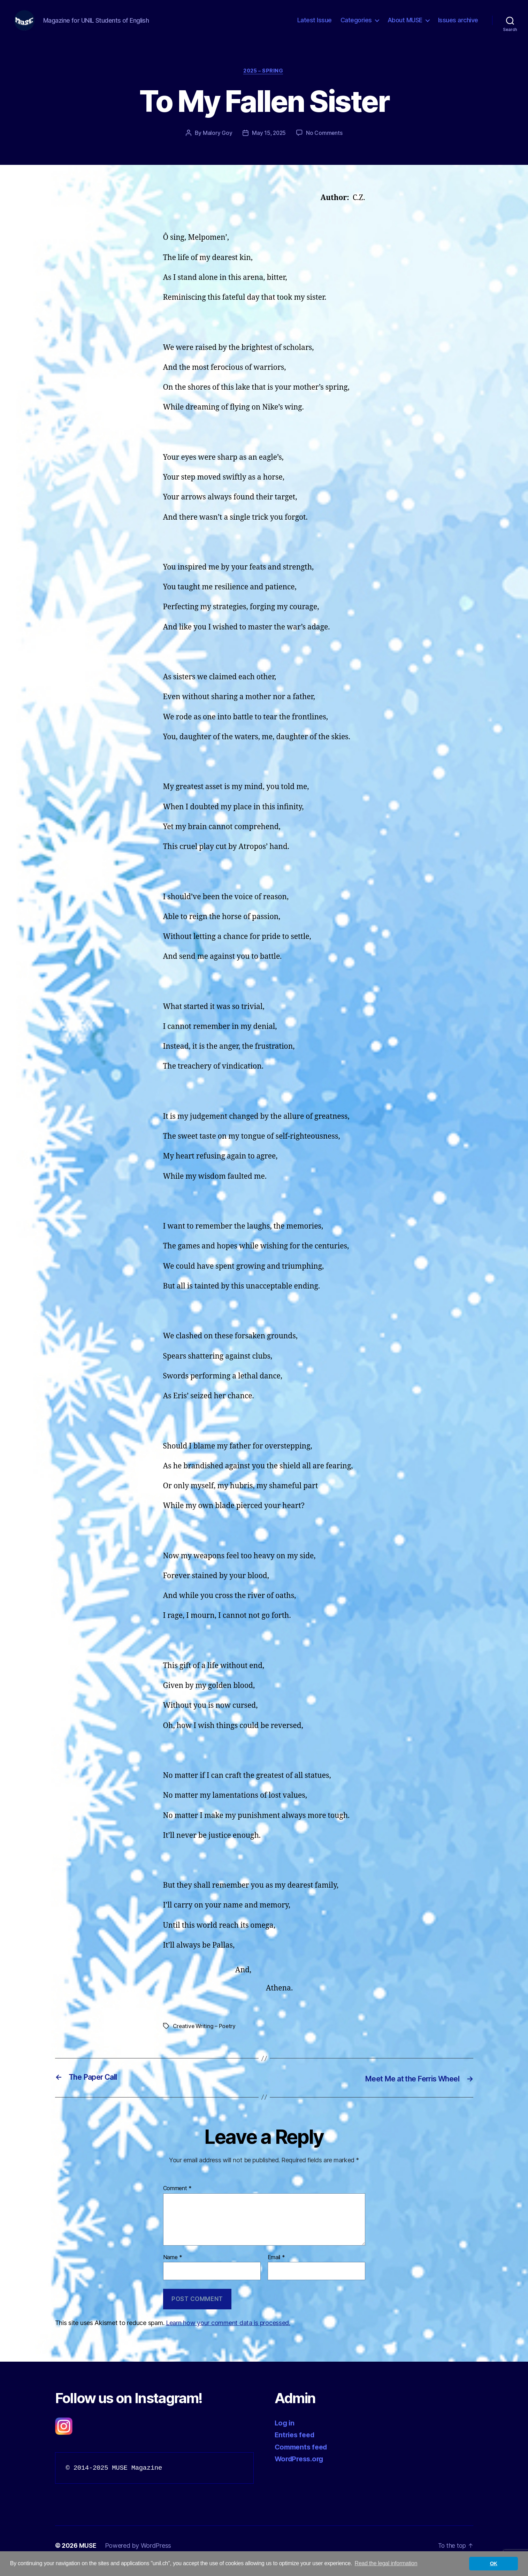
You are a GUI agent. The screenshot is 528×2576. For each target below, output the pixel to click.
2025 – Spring (264, 82)
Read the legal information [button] (386, 2563)
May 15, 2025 (268, 143)
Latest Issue (314, 25)
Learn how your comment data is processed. (228, 2333)
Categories (356, 25)
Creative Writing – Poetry (205, 2037)
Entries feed (296, 2445)
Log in (285, 2433)
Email (276, 2268)
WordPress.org (301, 2469)
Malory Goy (216, 143)
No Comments (325, 143)
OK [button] (493, 2563)
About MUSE (405, 25)
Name (172, 2268)
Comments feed (303, 2457)
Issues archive (458, 25)
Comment (177, 2199)
